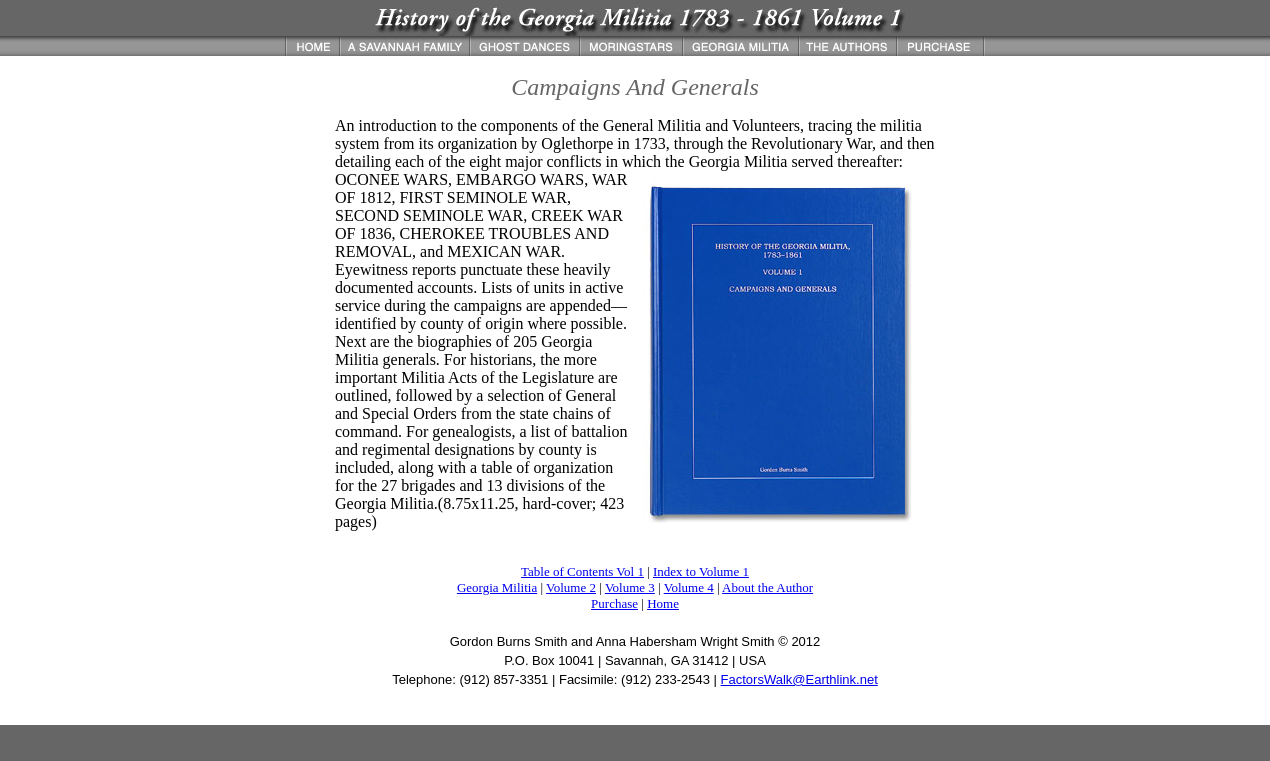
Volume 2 (571, 587)
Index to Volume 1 (701, 571)
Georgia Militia (497, 587)
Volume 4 (689, 587)
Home (663, 603)
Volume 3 (630, 587)
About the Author (767, 587)
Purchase (614, 603)
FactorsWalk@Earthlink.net (799, 679)
